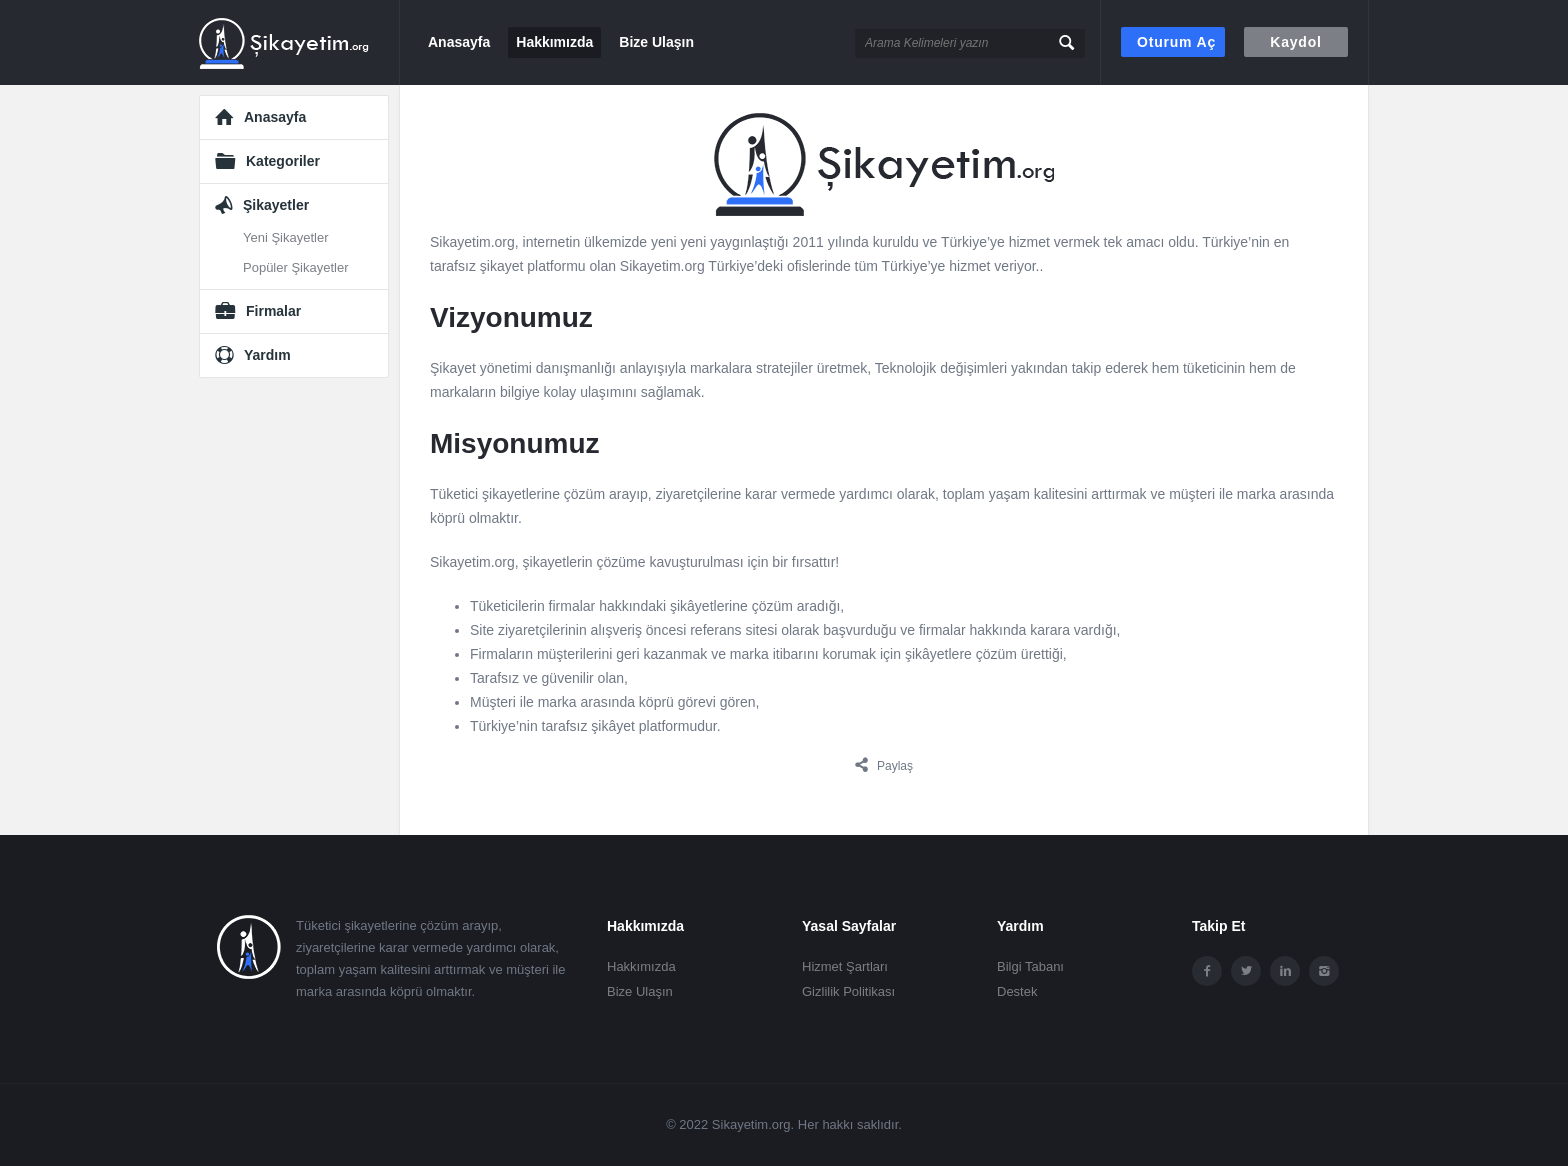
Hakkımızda (554, 42)
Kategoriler (283, 161)
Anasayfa (459, 42)
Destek (1017, 991)
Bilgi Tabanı (1030, 966)
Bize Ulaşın (656, 42)
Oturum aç (1176, 42)
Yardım (267, 355)
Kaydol (1295, 42)
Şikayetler (276, 205)
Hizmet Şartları (845, 966)
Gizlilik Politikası (848, 991)
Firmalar (273, 311)
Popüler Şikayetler (296, 267)
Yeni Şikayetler (286, 237)
